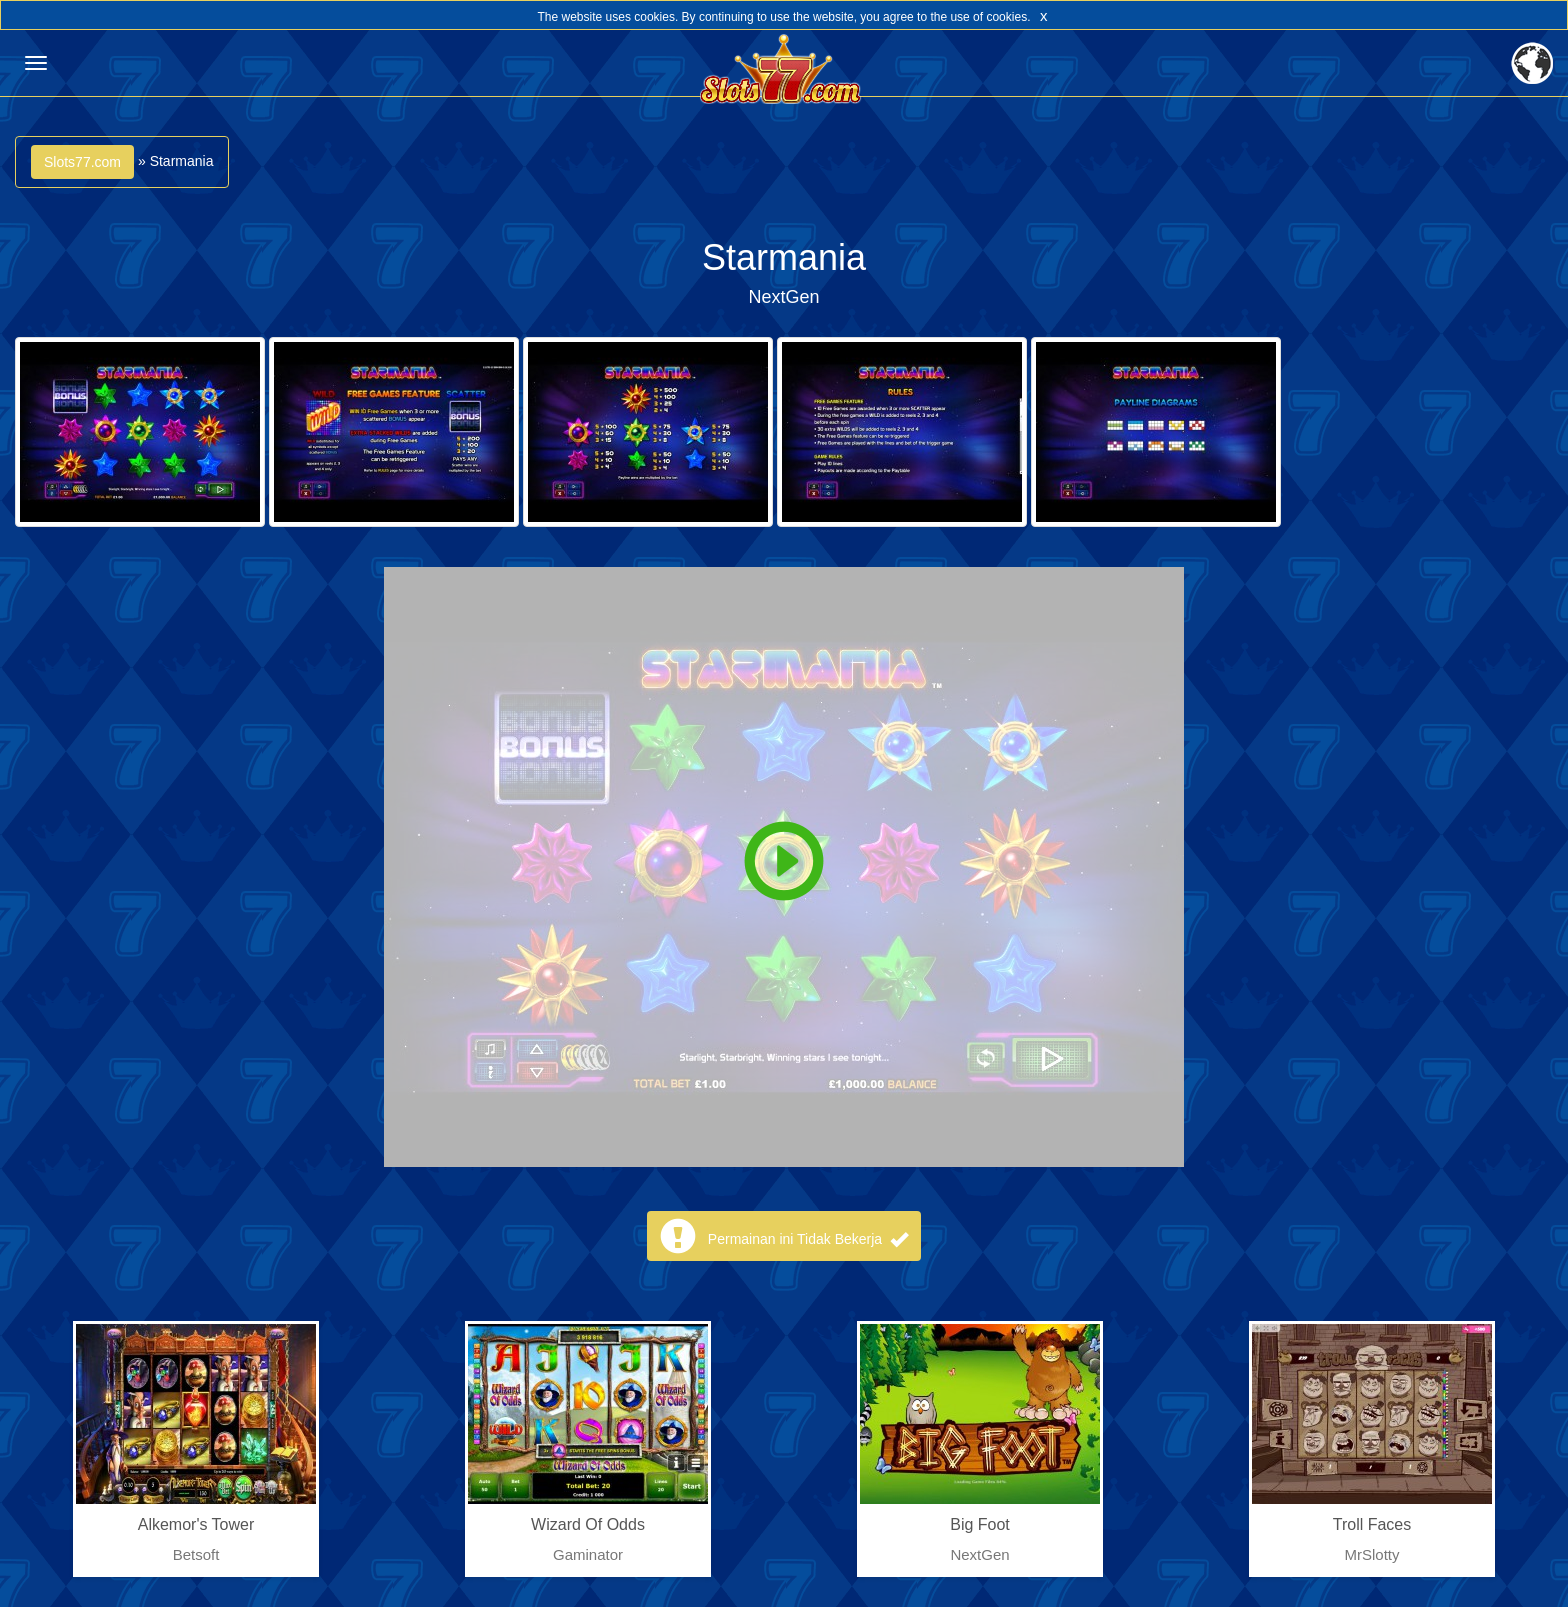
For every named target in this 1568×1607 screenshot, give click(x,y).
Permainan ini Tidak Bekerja (808, 1239)
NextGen (783, 297)
